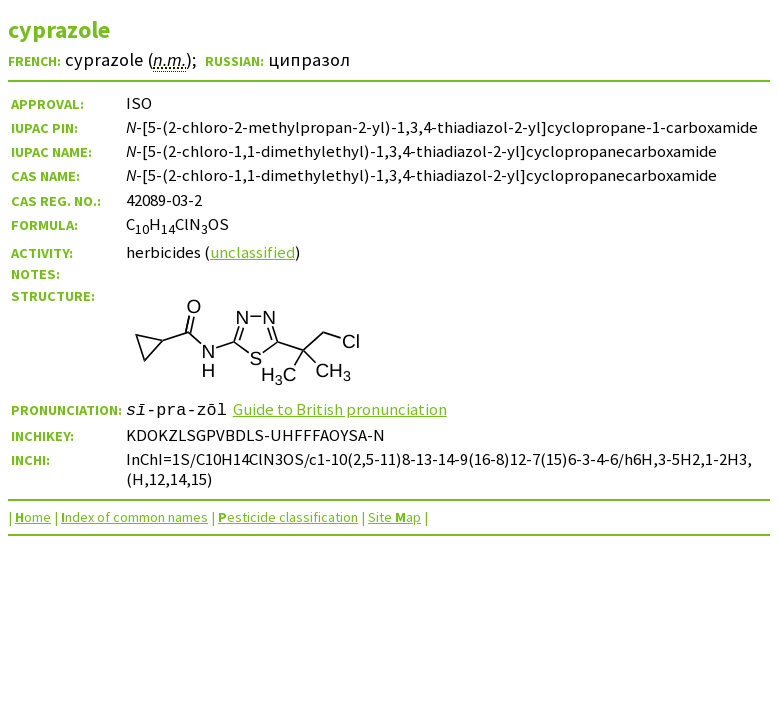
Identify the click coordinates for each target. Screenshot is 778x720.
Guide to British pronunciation (340, 409)
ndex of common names (134, 517)
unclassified (252, 252)
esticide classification (288, 517)
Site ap (394, 517)
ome (33, 517)
